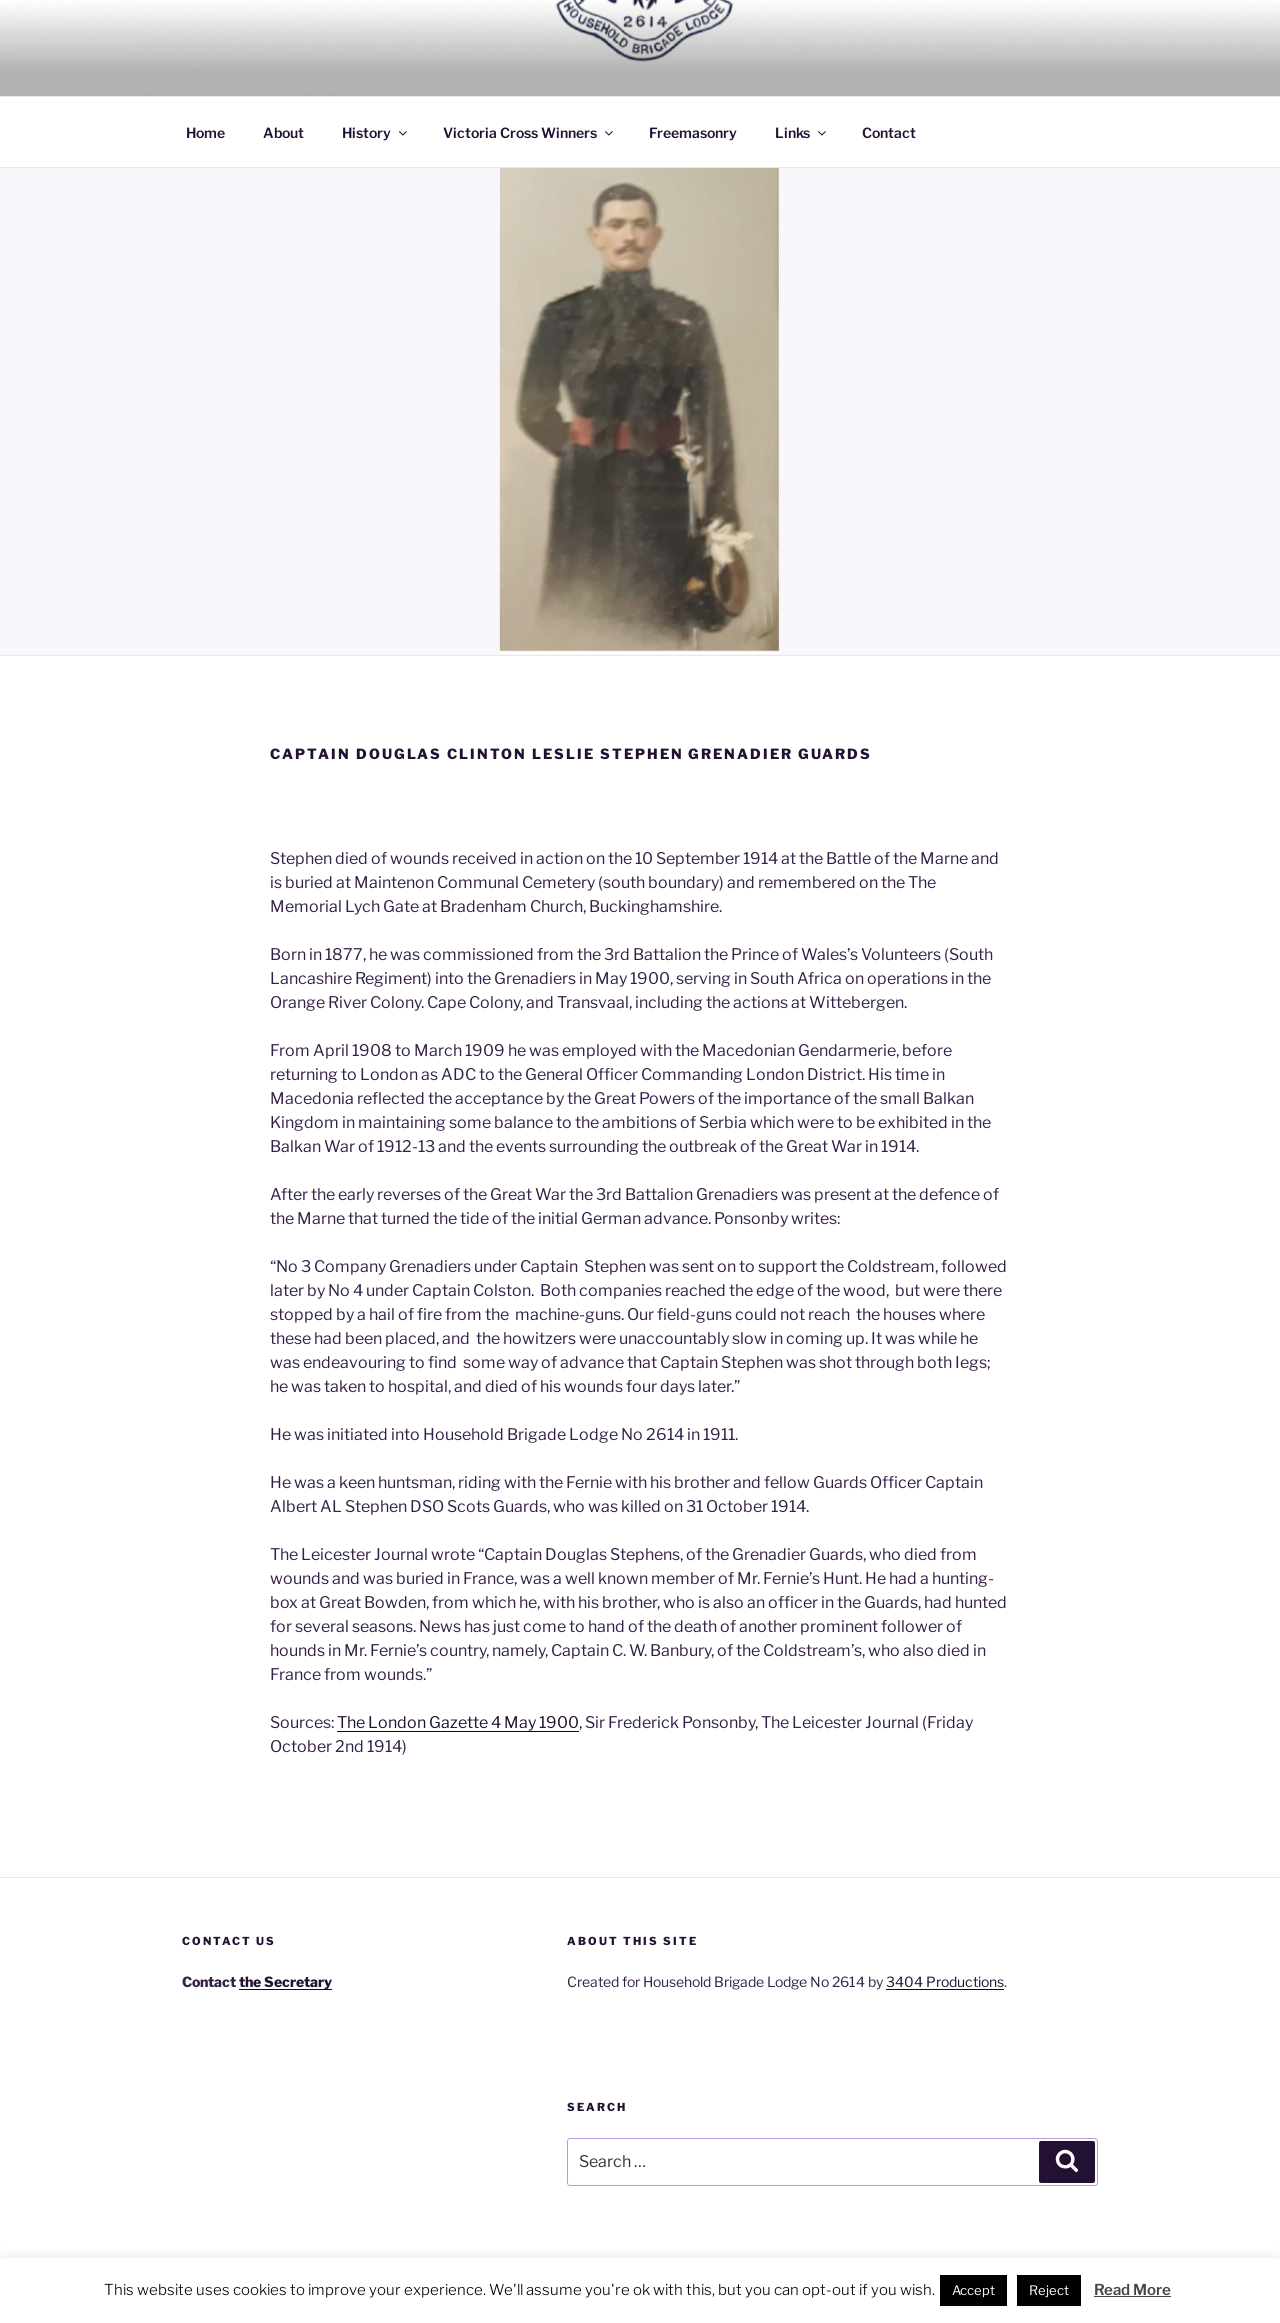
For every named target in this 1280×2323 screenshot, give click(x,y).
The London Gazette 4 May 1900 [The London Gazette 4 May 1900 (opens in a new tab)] (458, 1722)
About (283, 132)
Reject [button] (1049, 2290)
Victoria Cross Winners (529, 132)
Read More (1132, 2290)
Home (205, 132)
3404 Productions (945, 1981)
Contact (889, 132)
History (376, 132)
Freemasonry (693, 132)
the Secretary (285, 1981)
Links (802, 132)
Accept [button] (973, 2290)
